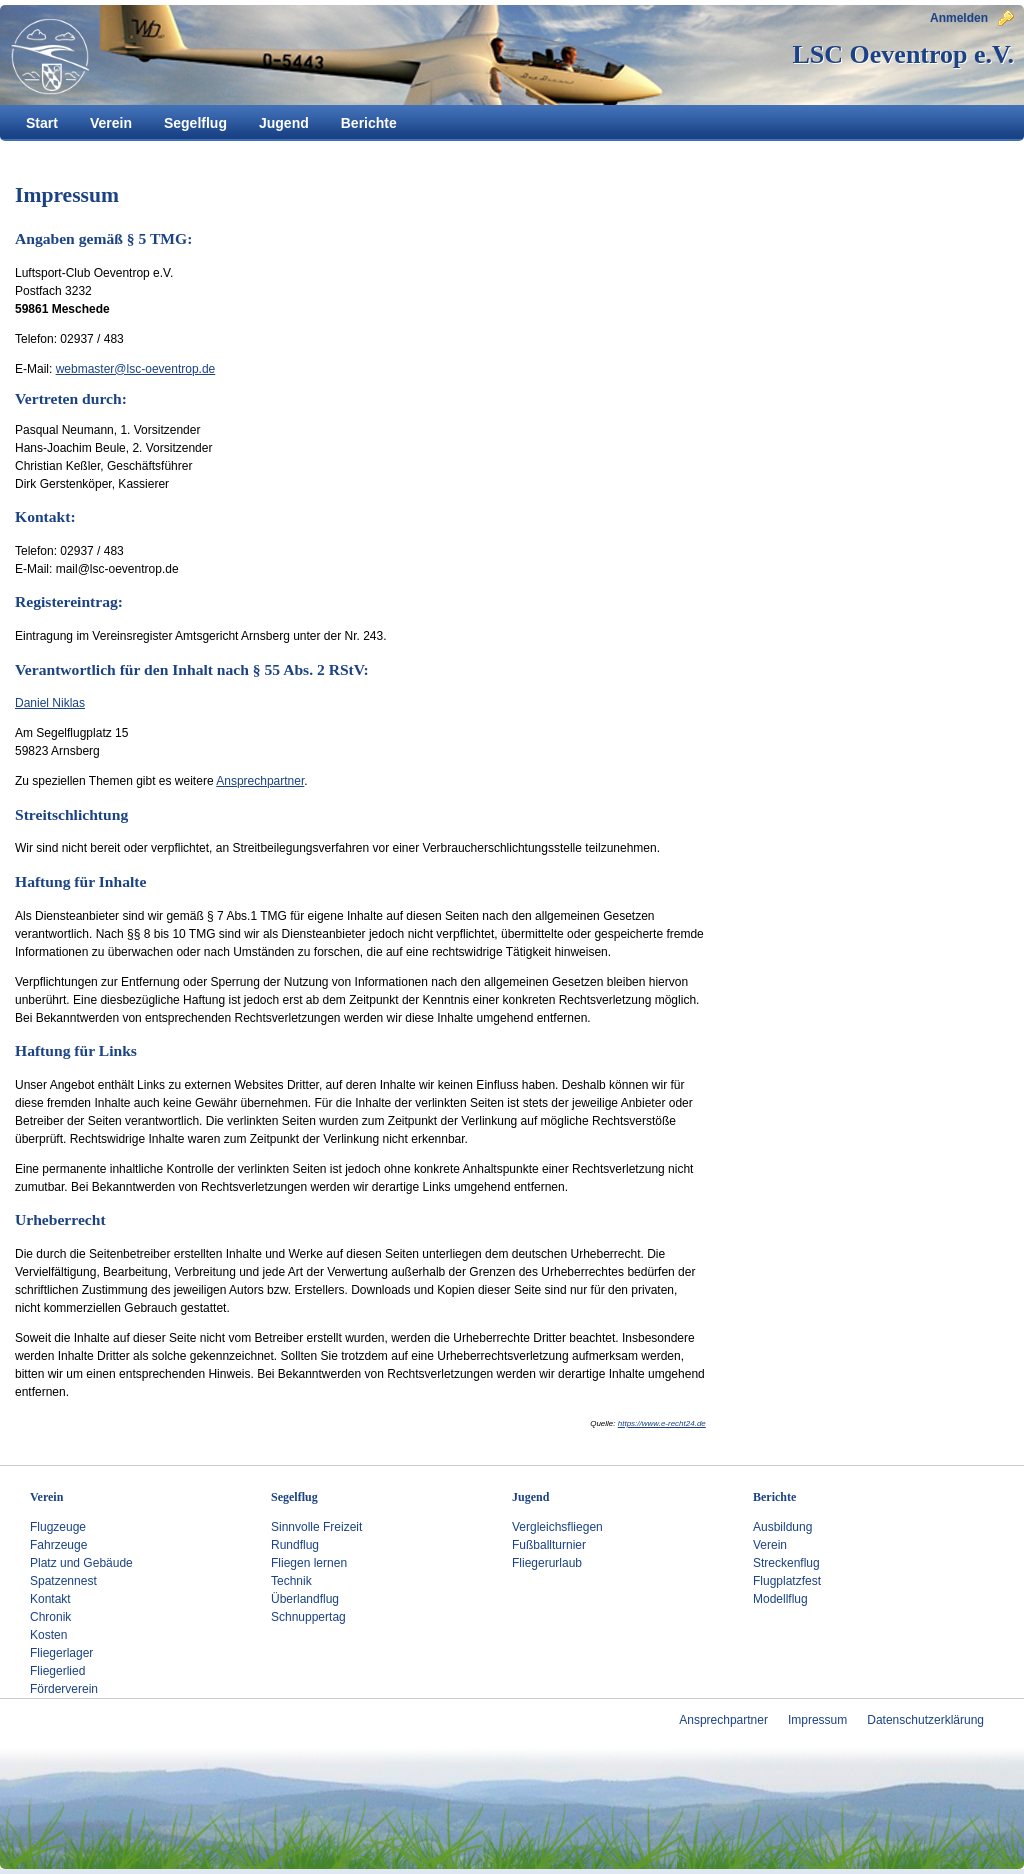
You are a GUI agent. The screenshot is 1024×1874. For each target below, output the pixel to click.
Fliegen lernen (309, 1563)
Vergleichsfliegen (557, 1527)
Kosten (48, 1635)
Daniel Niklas (50, 703)
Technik (291, 1581)
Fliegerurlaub (547, 1563)
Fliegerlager (61, 1653)
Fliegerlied (57, 1671)
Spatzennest (63, 1581)
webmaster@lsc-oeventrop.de (136, 369)
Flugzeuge (58, 1527)
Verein (770, 1545)
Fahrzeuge (58, 1545)
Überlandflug (305, 1599)
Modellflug (780, 1599)
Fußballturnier (549, 1545)
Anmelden (972, 18)
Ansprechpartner (260, 781)
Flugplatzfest (787, 1581)
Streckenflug (786, 1563)
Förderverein (64, 1689)
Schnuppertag (308, 1617)
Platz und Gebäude (81, 1563)
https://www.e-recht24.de (662, 1423)
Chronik (50, 1617)
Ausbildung (782, 1527)
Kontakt (50, 1599)
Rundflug (295, 1545)
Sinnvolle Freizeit (316, 1527)
